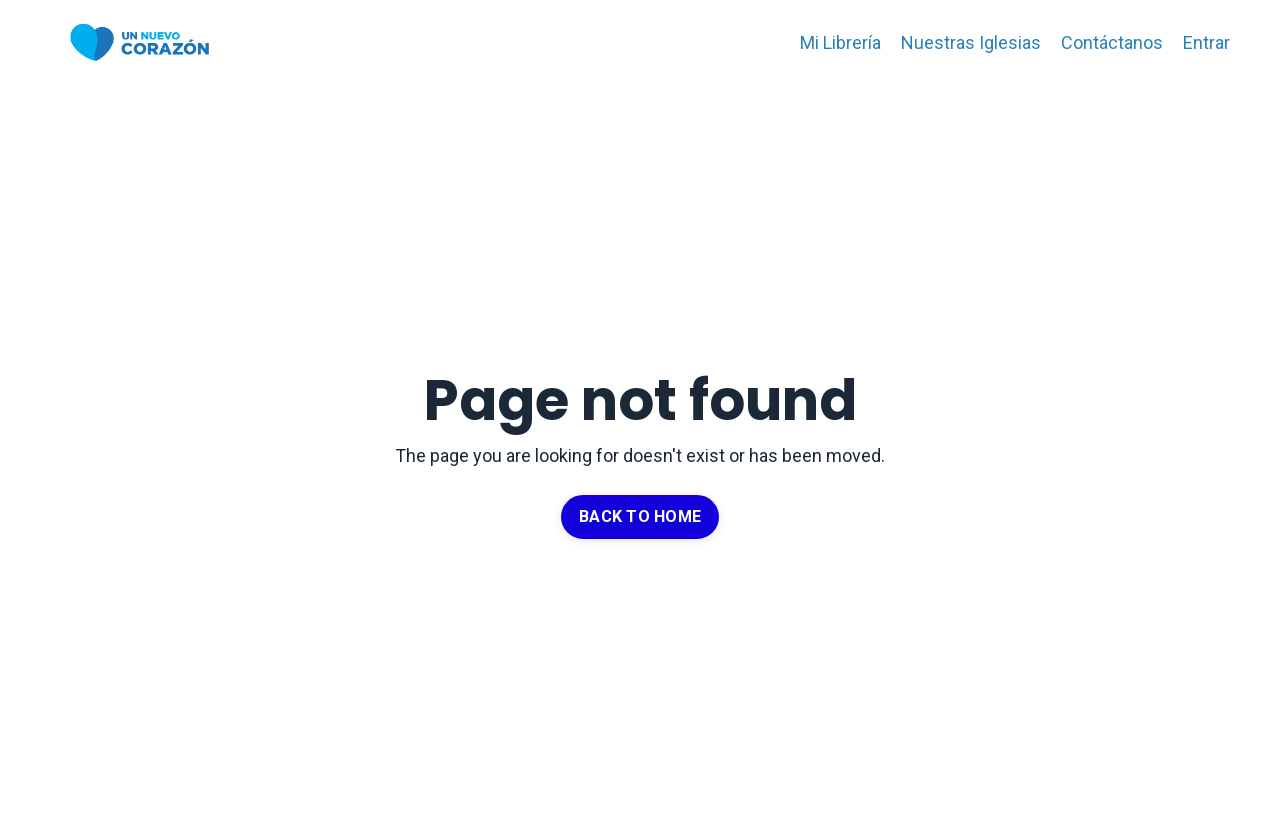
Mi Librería (840, 42)
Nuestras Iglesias (971, 42)
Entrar (1206, 42)
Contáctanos (1112, 42)
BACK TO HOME (640, 516)
